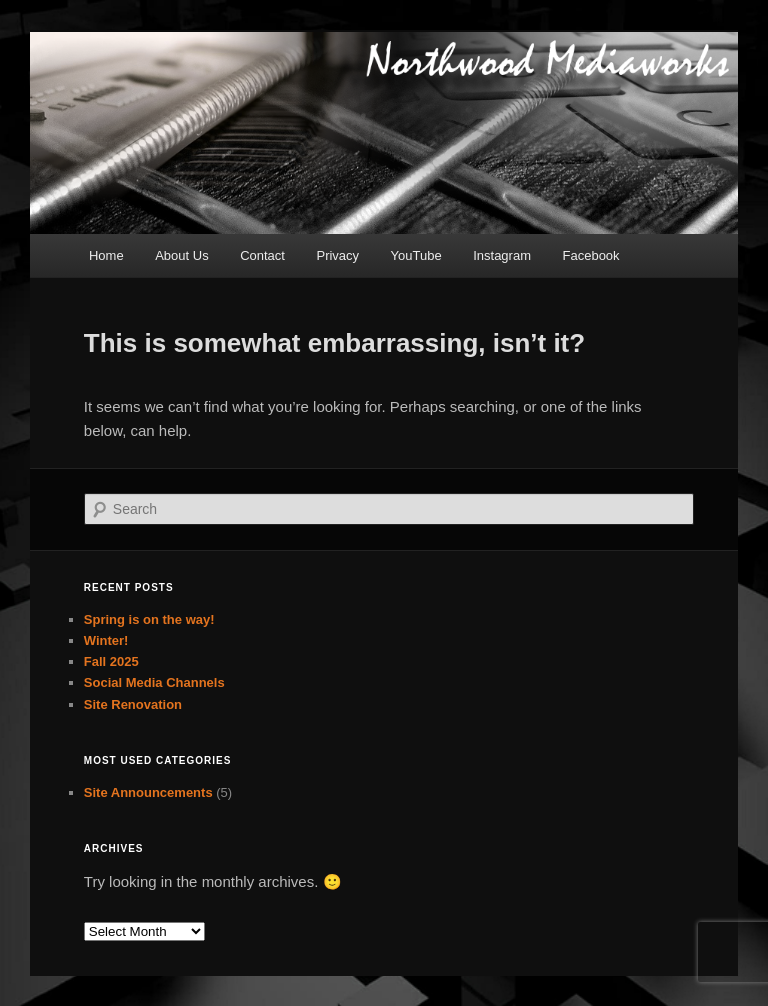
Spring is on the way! (149, 619)
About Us (181, 255)
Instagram (502, 255)
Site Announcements (148, 792)
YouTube (416, 255)
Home (106, 255)
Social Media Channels (154, 682)
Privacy (337, 255)
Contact (262, 255)
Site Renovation (133, 704)
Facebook (591, 255)
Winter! (106, 640)
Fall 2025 (111, 661)
